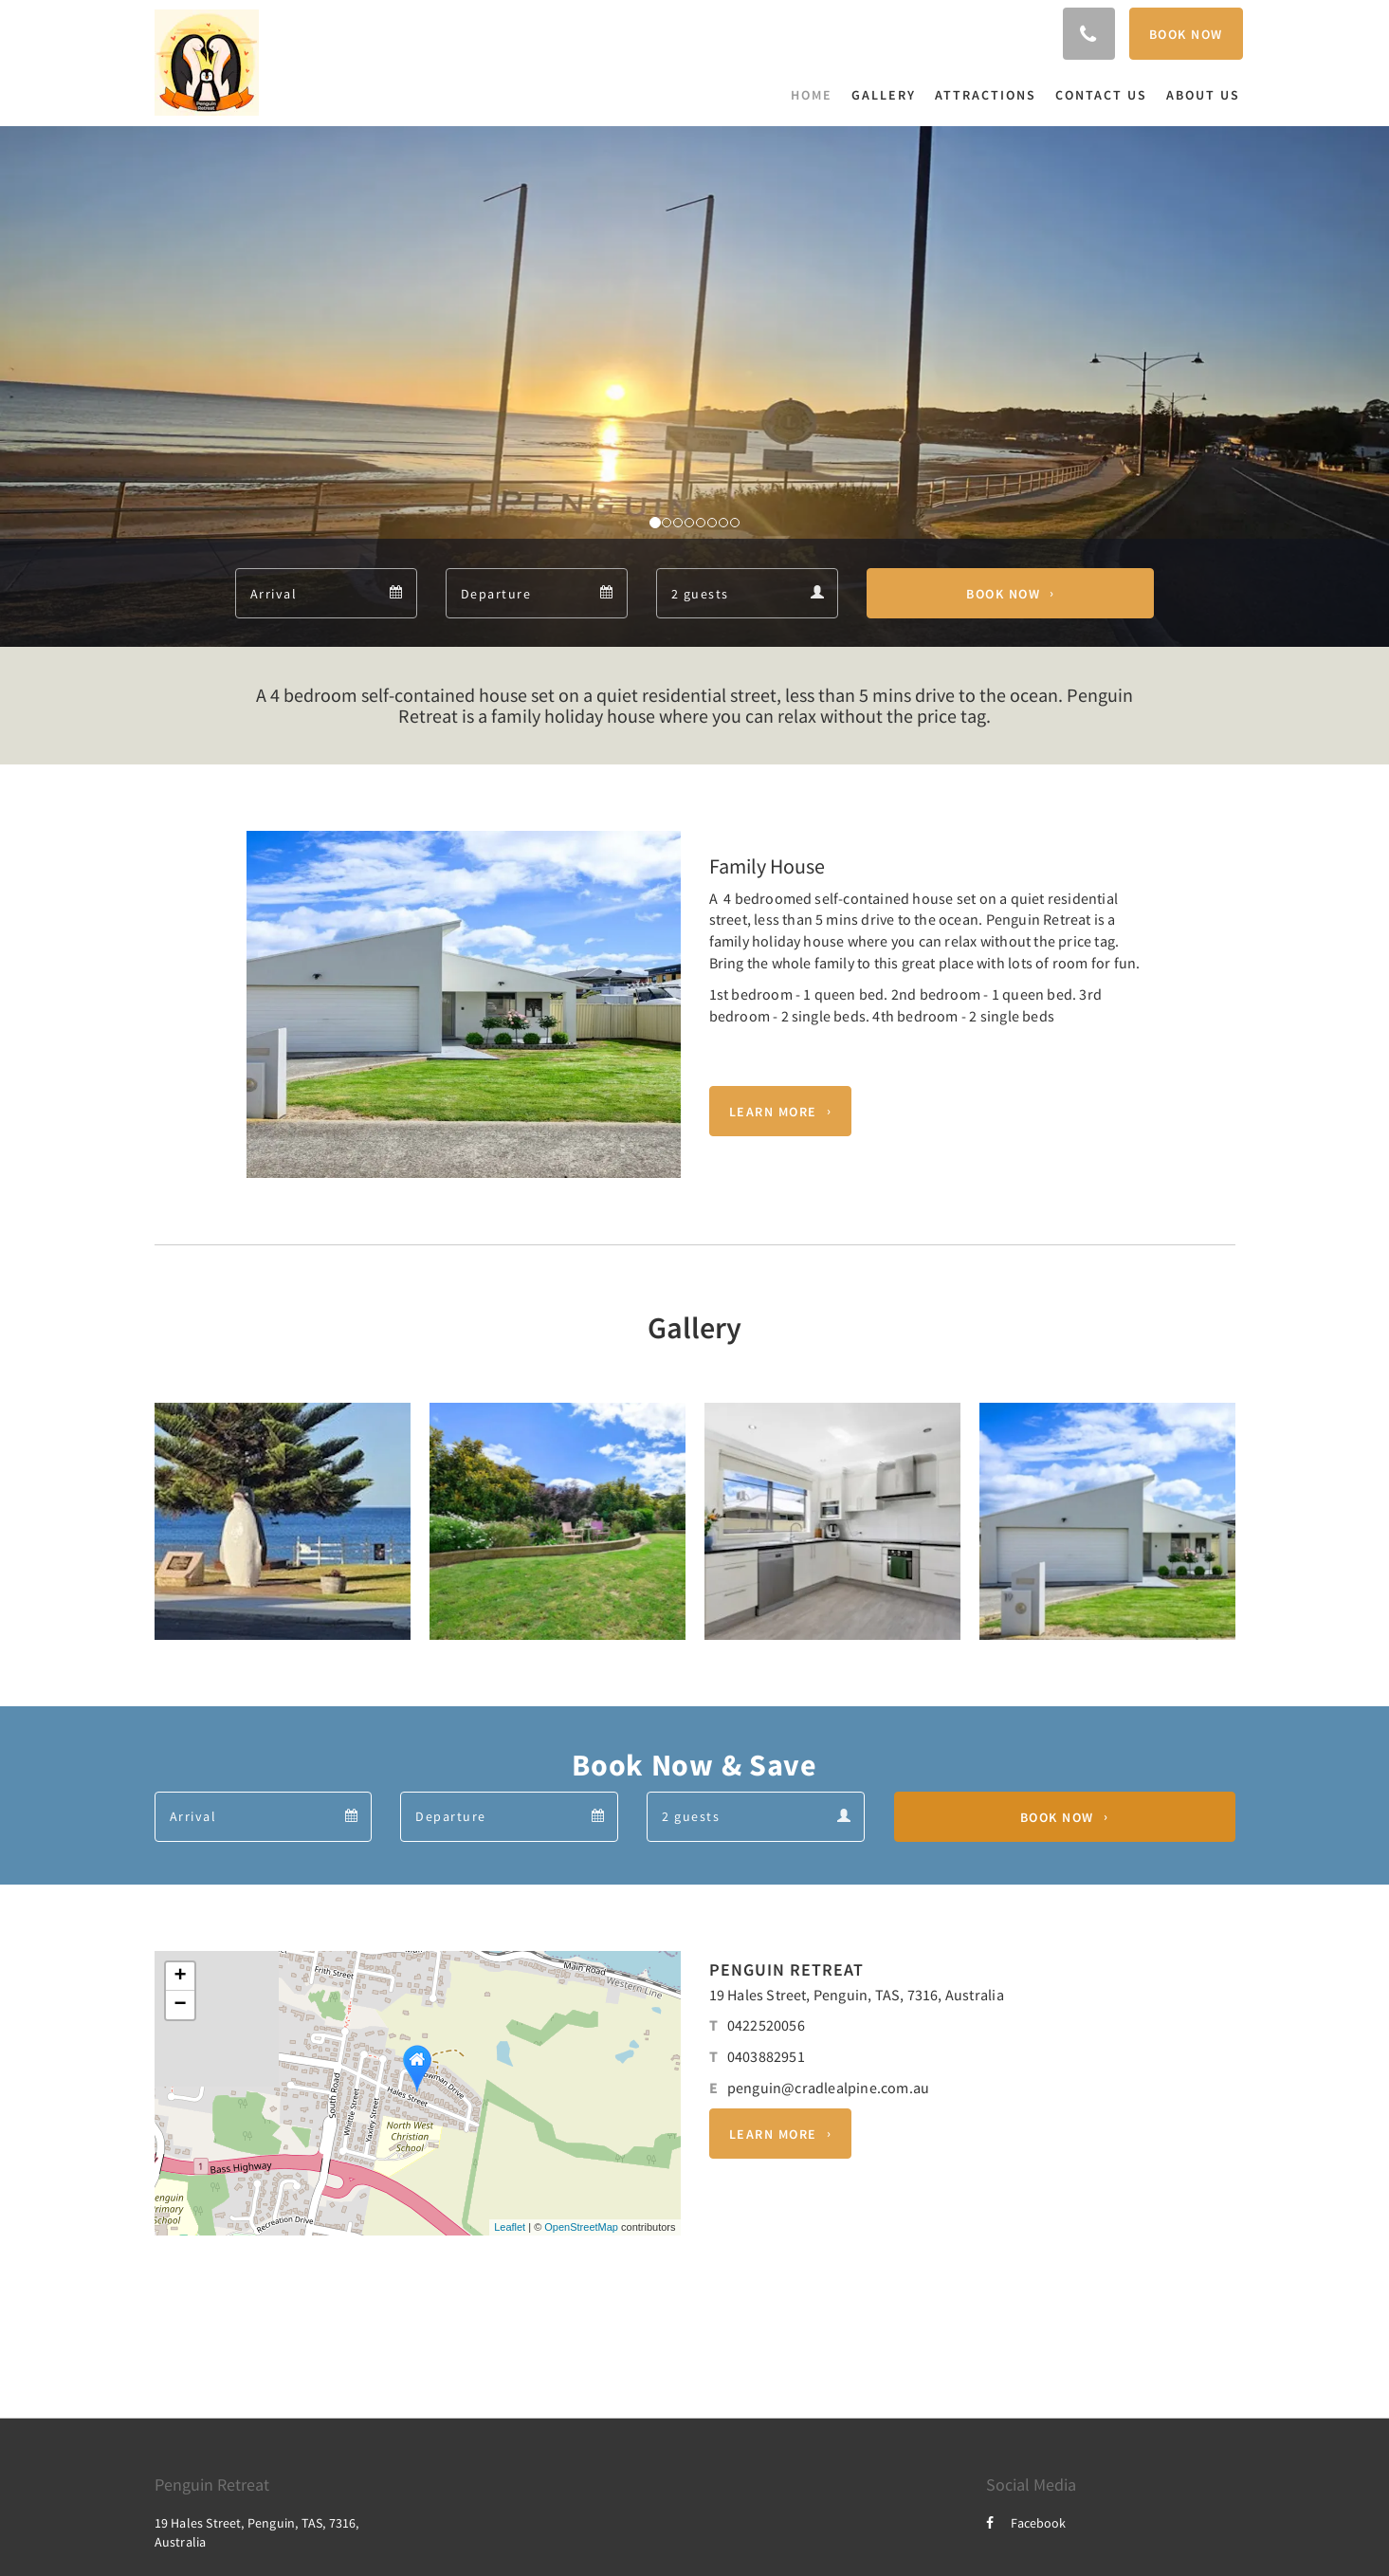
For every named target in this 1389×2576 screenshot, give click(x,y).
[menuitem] (816, 94)
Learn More (773, 1111)
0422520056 (766, 2024)
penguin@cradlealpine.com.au (828, 2087)
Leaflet (509, 2227)
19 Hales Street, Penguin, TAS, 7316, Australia (856, 1994)
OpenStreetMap (581, 2227)
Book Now (1003, 593)
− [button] (180, 2005)
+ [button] (180, 1976)
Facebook (1026, 2522)
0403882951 (766, 2056)
